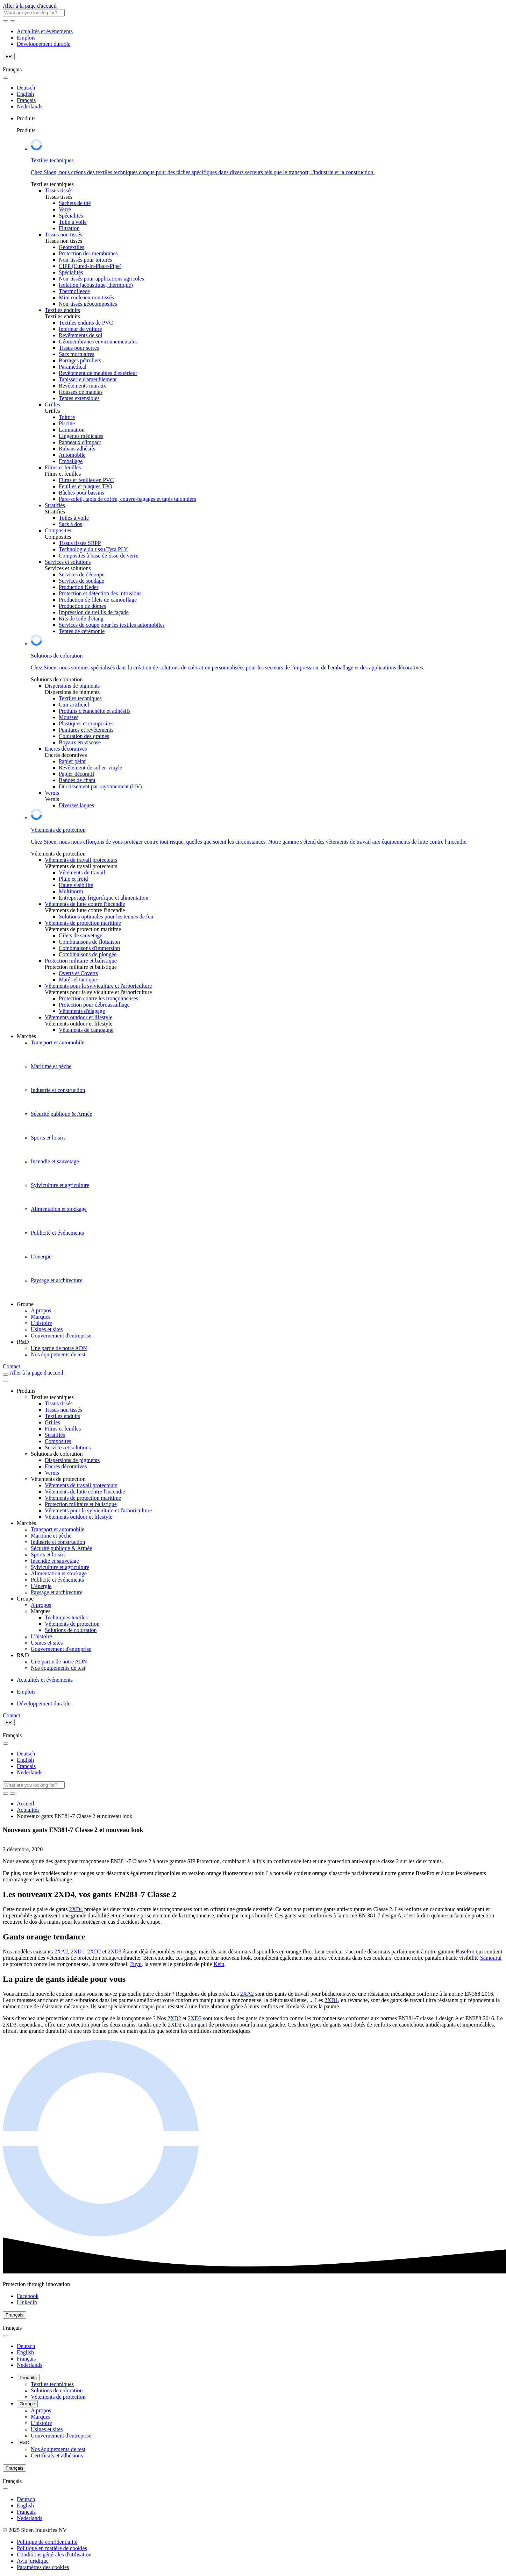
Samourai (490, 1958)
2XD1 (77, 1951)
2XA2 (61, 1951)
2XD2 (94, 1951)
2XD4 (76, 1909)
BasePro (465, 1951)
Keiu (219, 1964)
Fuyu (136, 1964)
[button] (43, 2567)
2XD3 (114, 1951)
